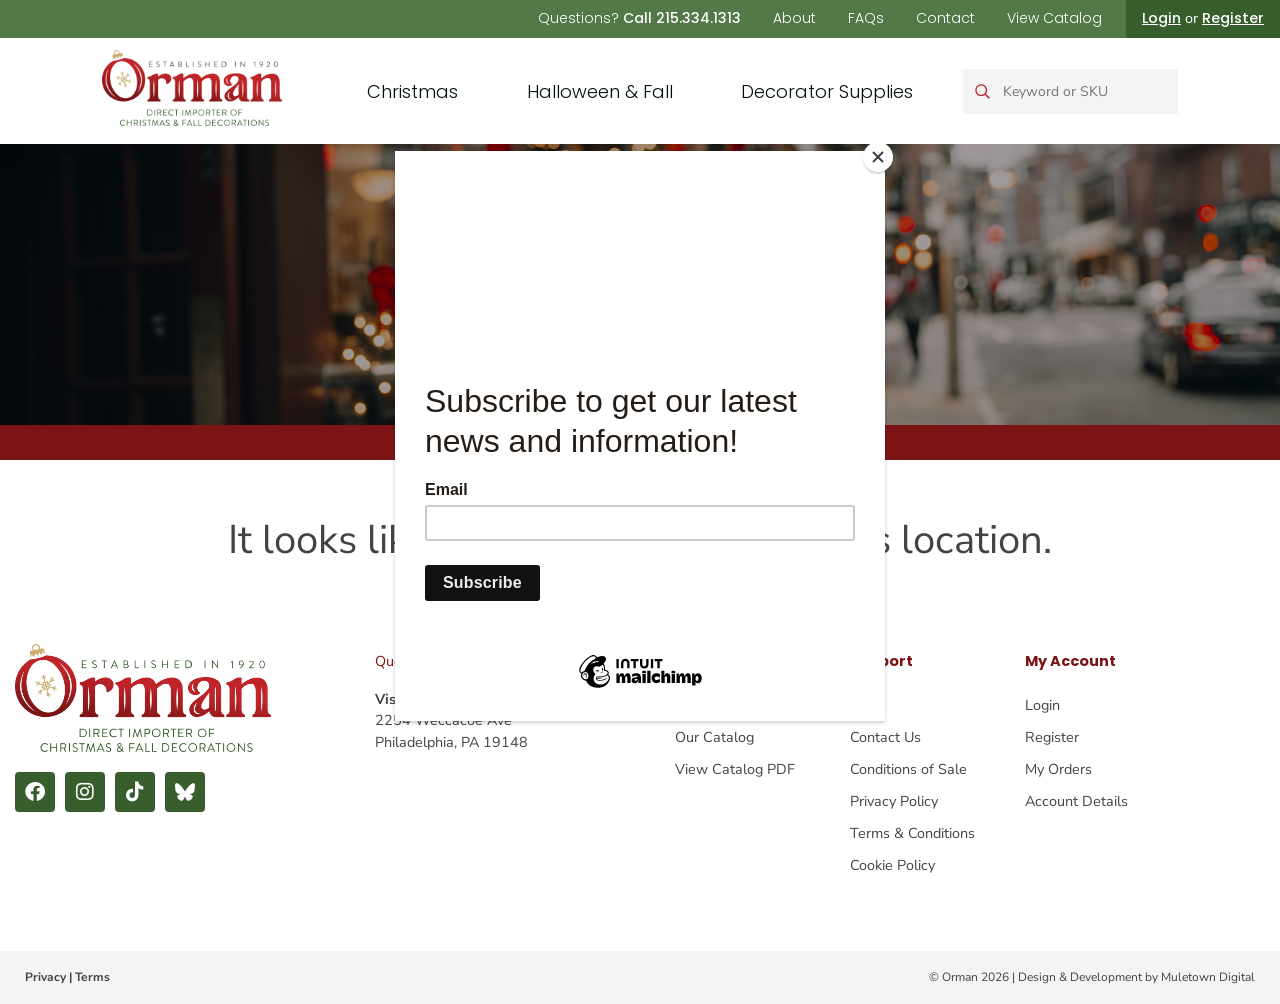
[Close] (880, 156)
